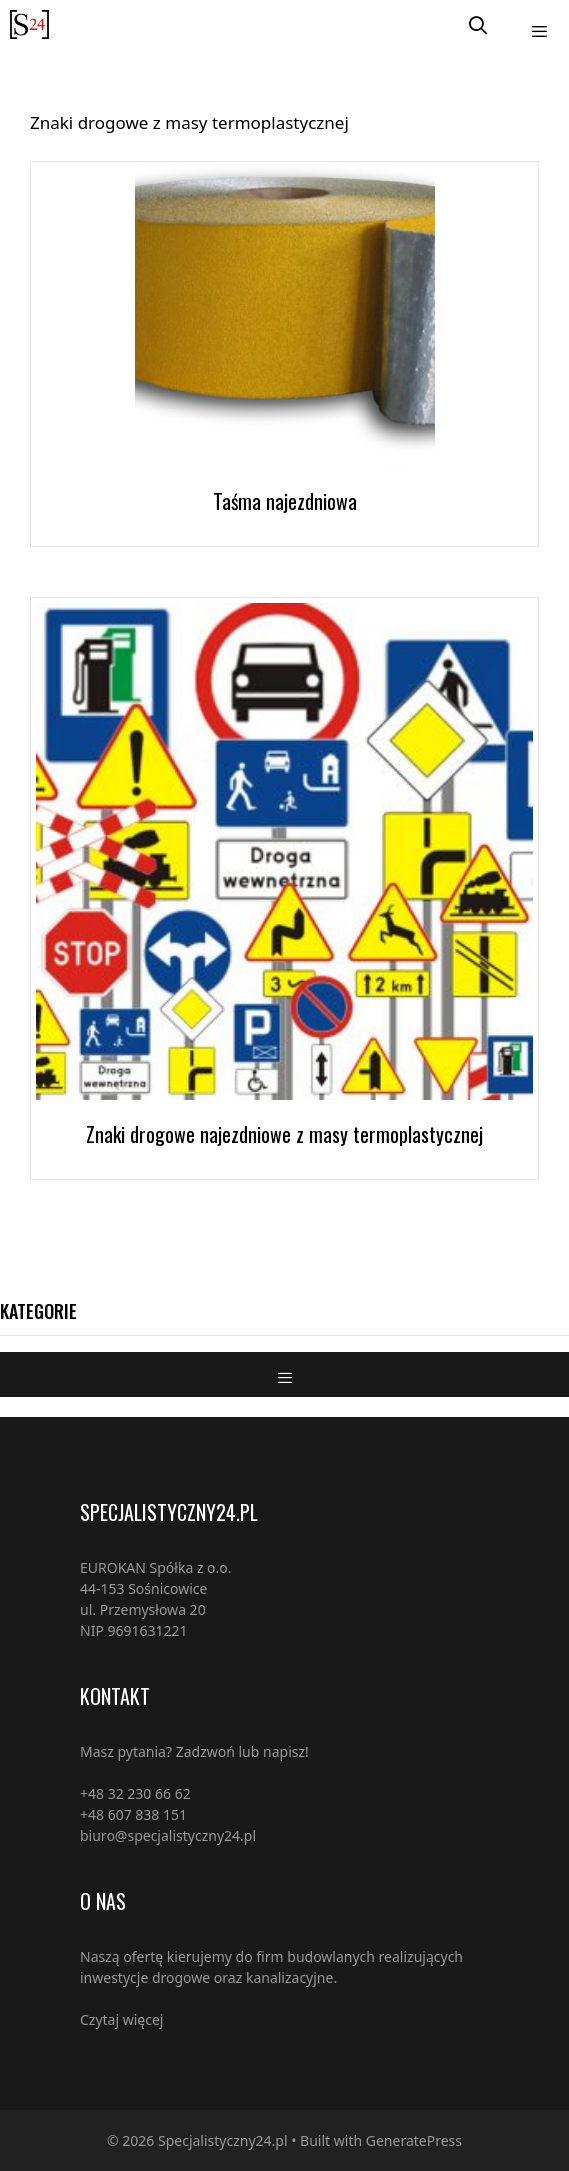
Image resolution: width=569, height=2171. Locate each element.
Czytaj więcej (121, 2019)
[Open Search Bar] (478, 24)
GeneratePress (414, 2140)
